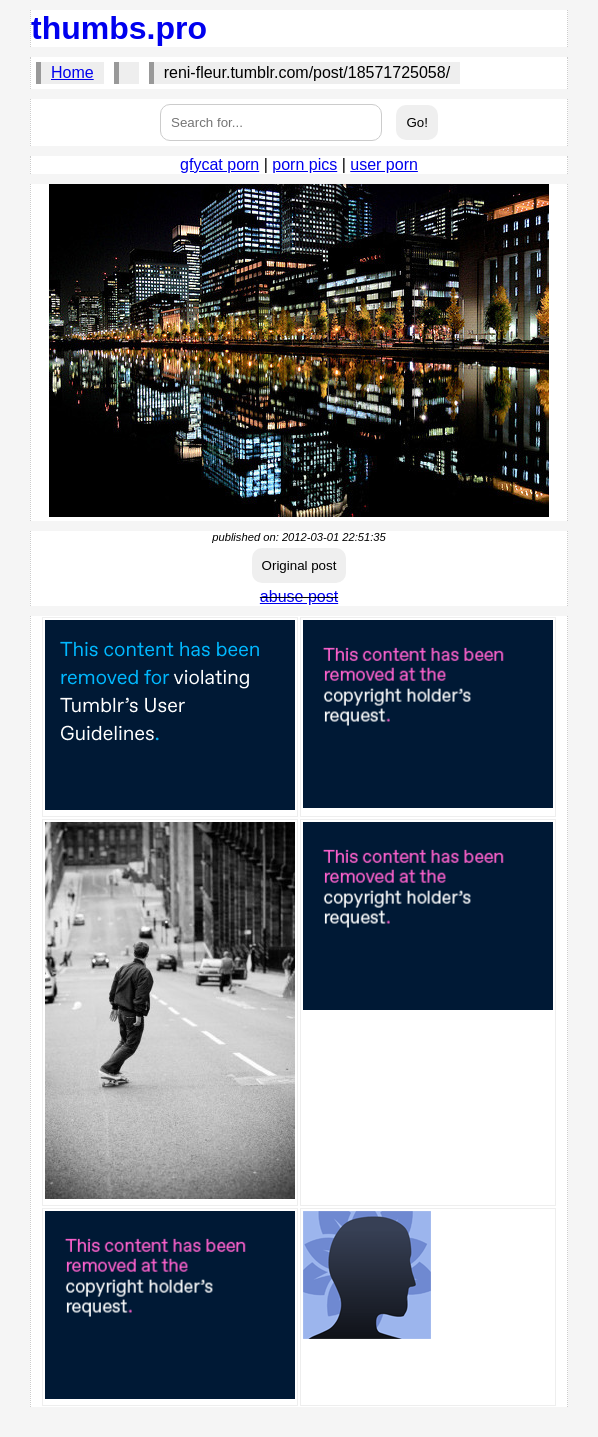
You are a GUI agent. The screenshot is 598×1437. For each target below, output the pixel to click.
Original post (299, 565)
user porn (384, 164)
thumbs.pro (119, 28)
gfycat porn (219, 164)
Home (72, 72)
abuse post (299, 596)
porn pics (304, 164)
